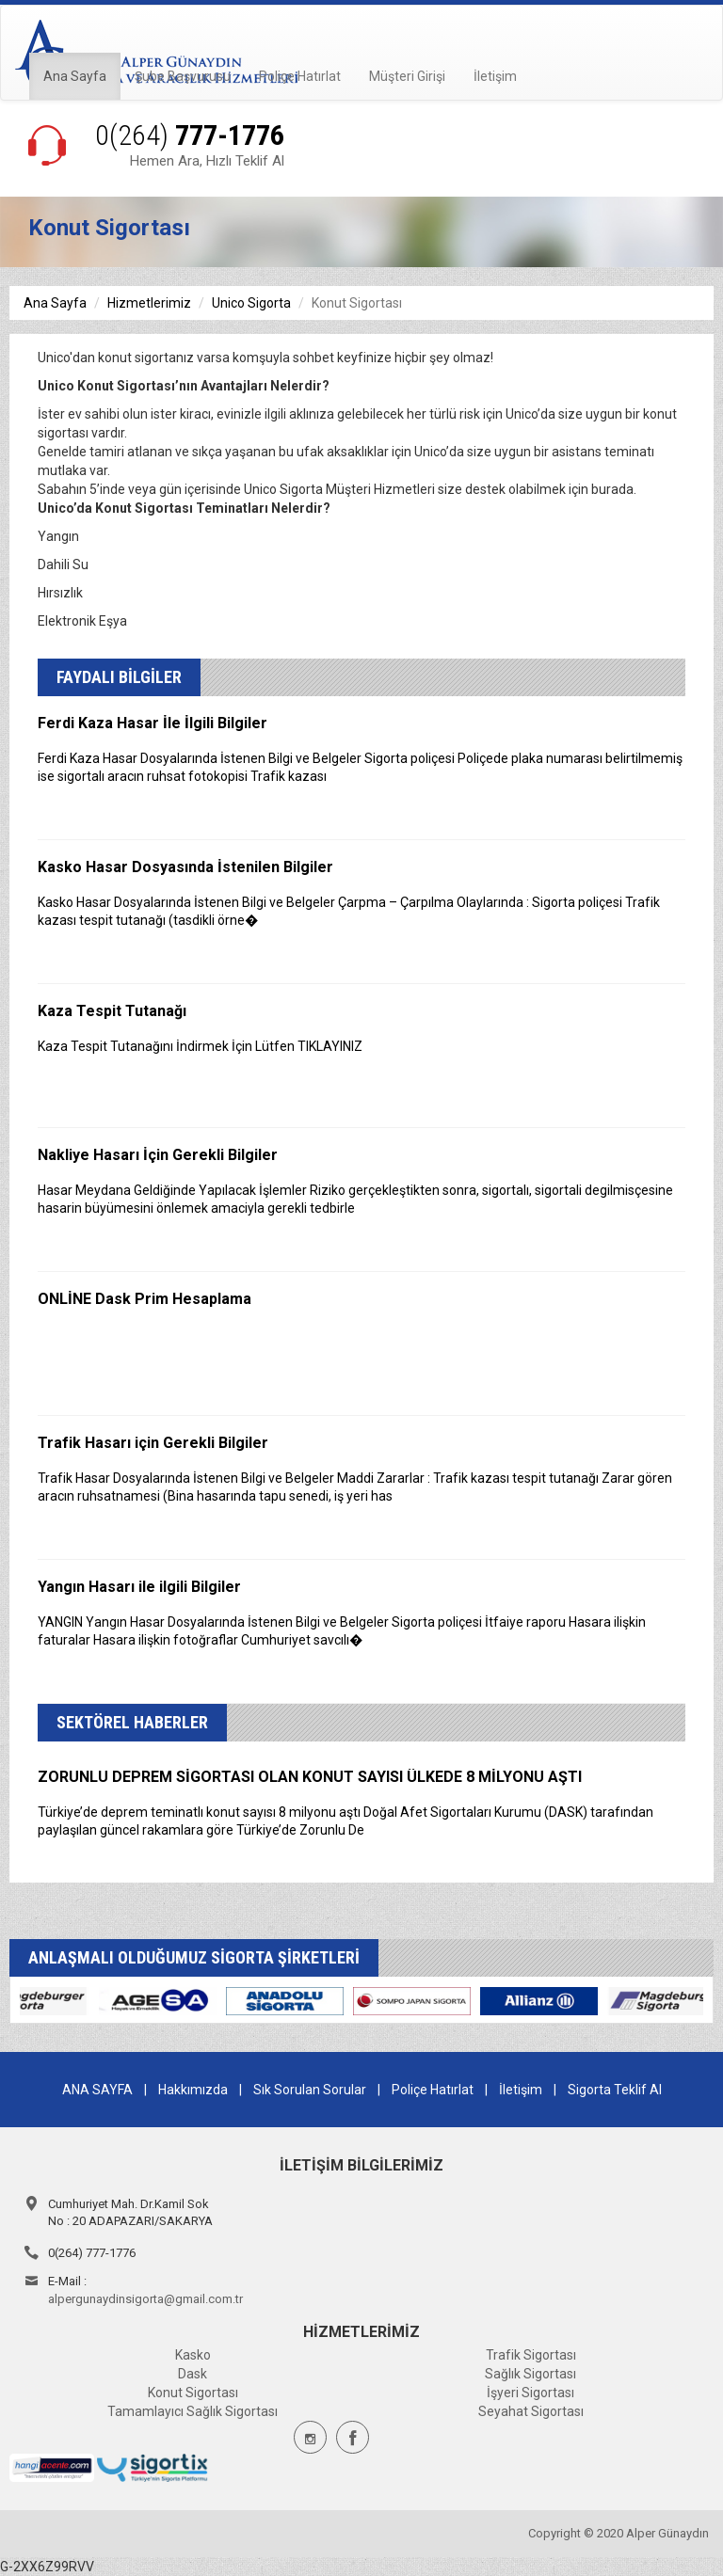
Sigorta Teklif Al (615, 2089)
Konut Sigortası (193, 2392)
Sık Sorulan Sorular (309, 2089)
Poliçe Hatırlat (300, 76)
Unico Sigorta (251, 302)
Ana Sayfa (74, 76)
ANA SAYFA (97, 2089)
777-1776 (189, 135)
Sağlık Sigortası (530, 2373)
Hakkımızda (193, 2089)
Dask (192, 2373)
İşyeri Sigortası (530, 2392)
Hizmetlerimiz (149, 302)
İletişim (495, 76)
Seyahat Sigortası (531, 2411)
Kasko (193, 2354)
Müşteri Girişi (407, 76)
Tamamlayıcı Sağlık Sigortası (192, 2411)
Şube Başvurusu (183, 76)
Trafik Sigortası (531, 2354)
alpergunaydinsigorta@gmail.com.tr (145, 2299)
